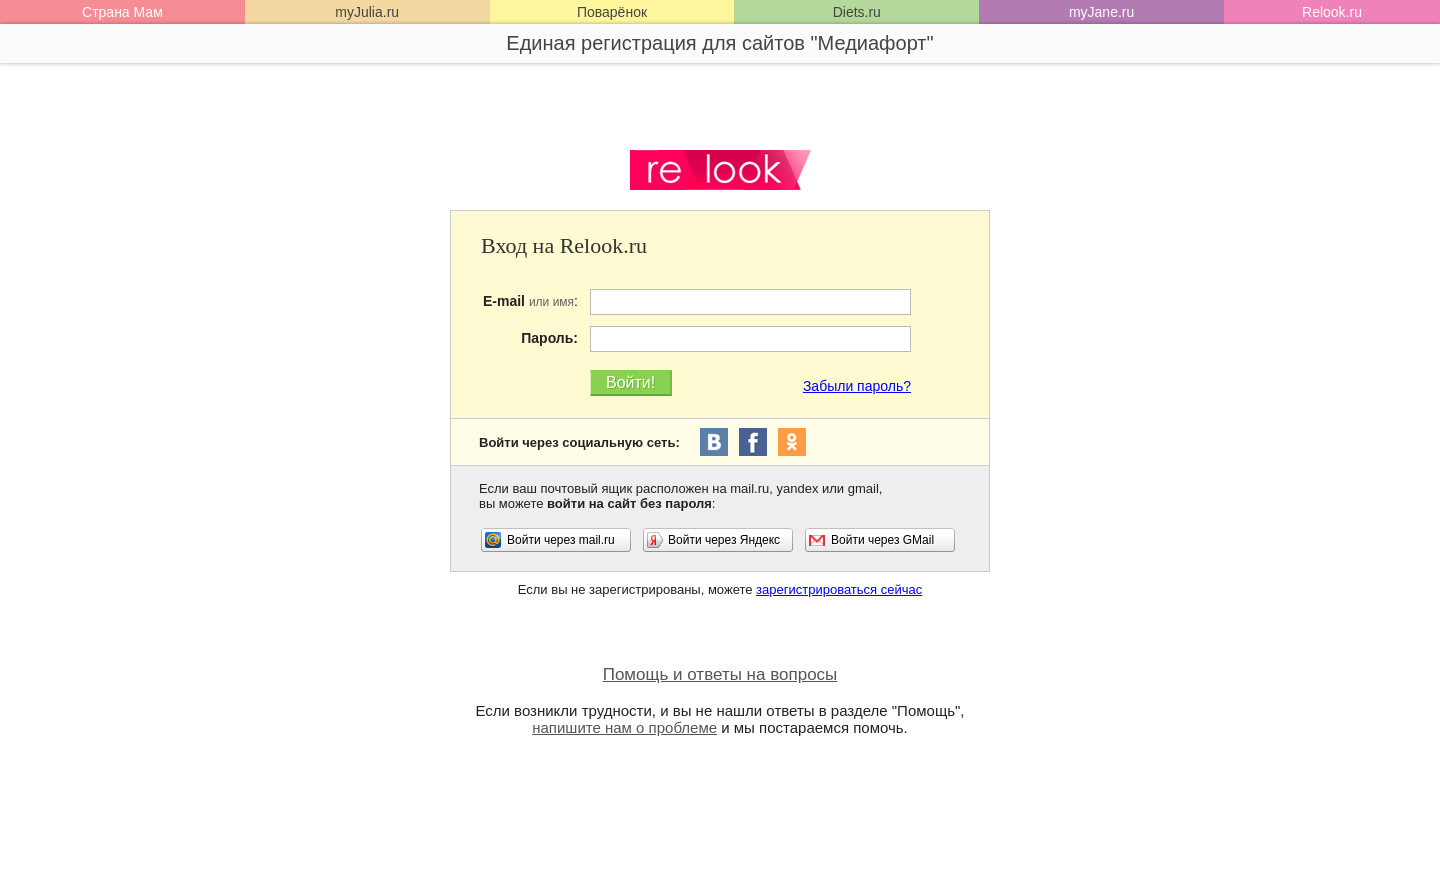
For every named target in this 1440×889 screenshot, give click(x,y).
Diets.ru (857, 12)
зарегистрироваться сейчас (839, 589)
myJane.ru (1101, 12)
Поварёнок (612, 12)
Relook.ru (1332, 12)
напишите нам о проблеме (624, 727)
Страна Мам (122, 12)
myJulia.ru (367, 12)
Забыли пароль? (857, 386)
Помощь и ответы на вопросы (720, 674)
